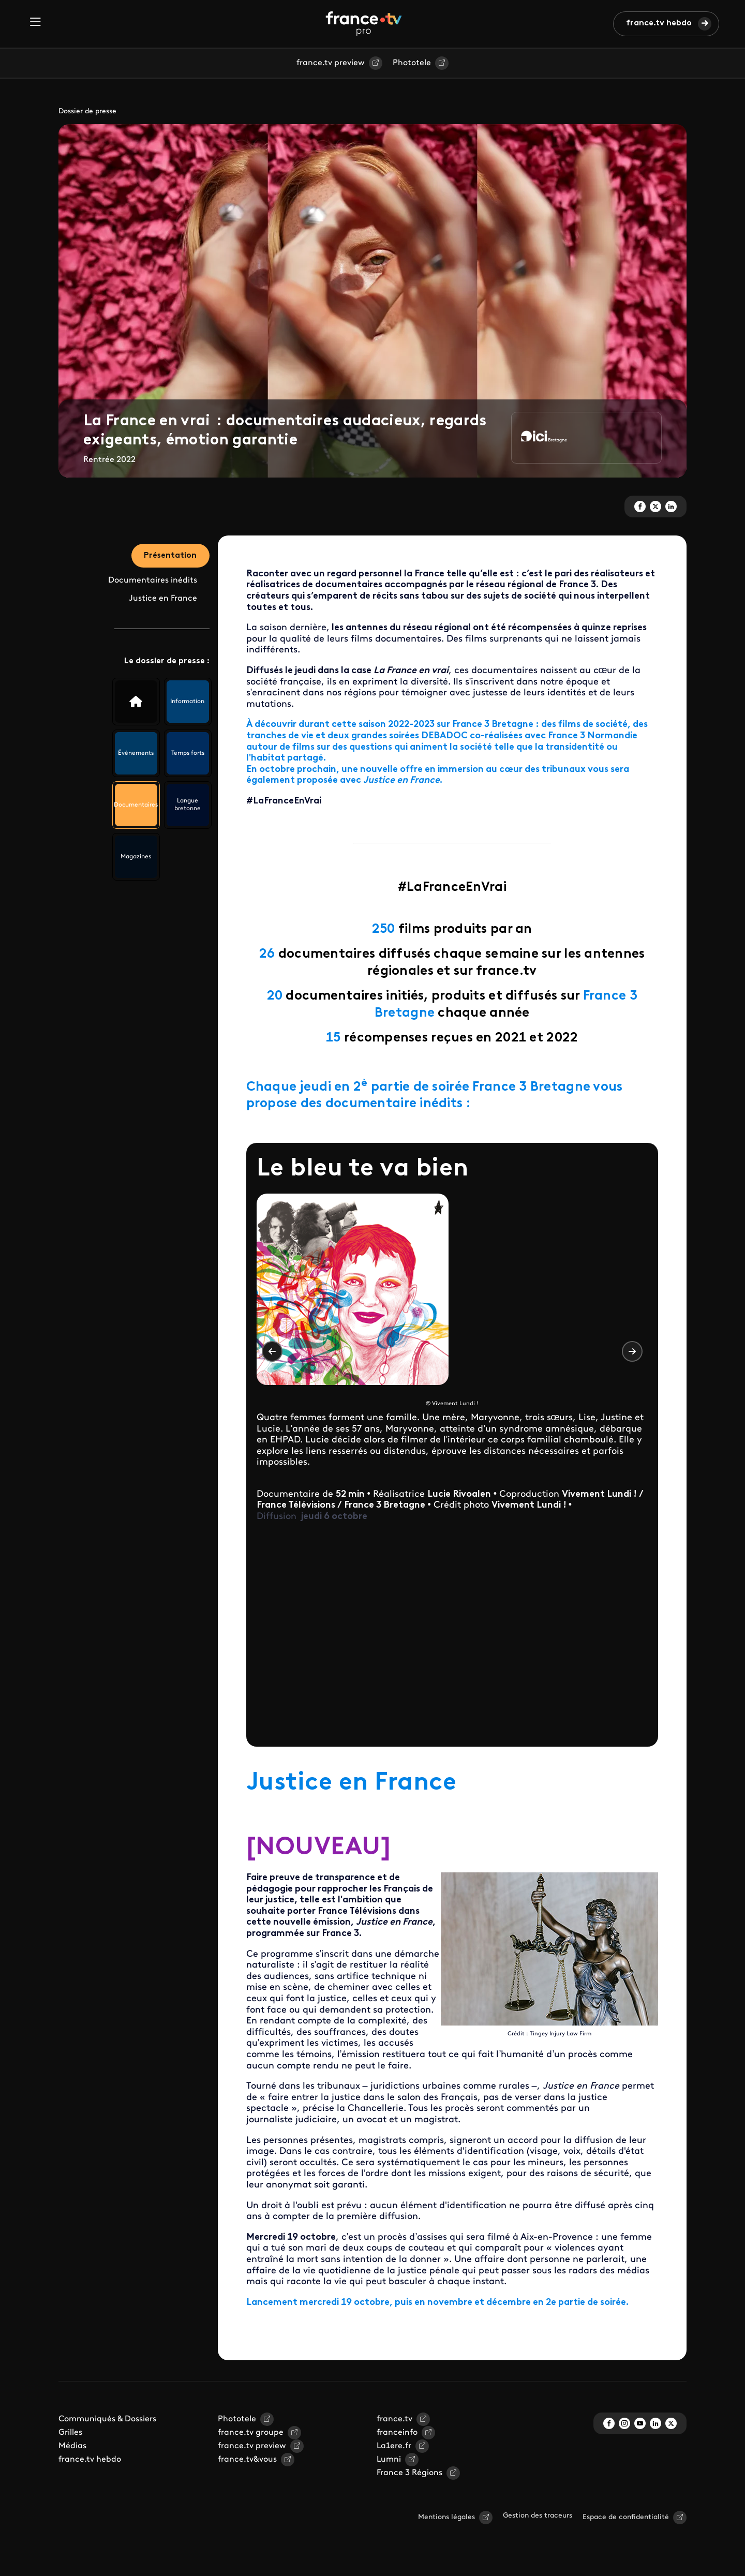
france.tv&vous (247, 2459)
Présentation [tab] (170, 556)
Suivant (632, 1351)
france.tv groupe (251, 2433)
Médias (72, 2446)
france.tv (394, 2419)
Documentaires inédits (152, 581)
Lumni (389, 2459)
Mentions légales (446, 2517)
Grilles (70, 2433)
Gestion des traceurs (537, 2516)
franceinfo (397, 2433)
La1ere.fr (394, 2446)
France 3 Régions (409, 2473)
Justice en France (163, 599)
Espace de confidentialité (626, 2517)
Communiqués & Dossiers (107, 2419)
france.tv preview (330, 63)
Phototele (412, 63)
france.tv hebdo (659, 23)
